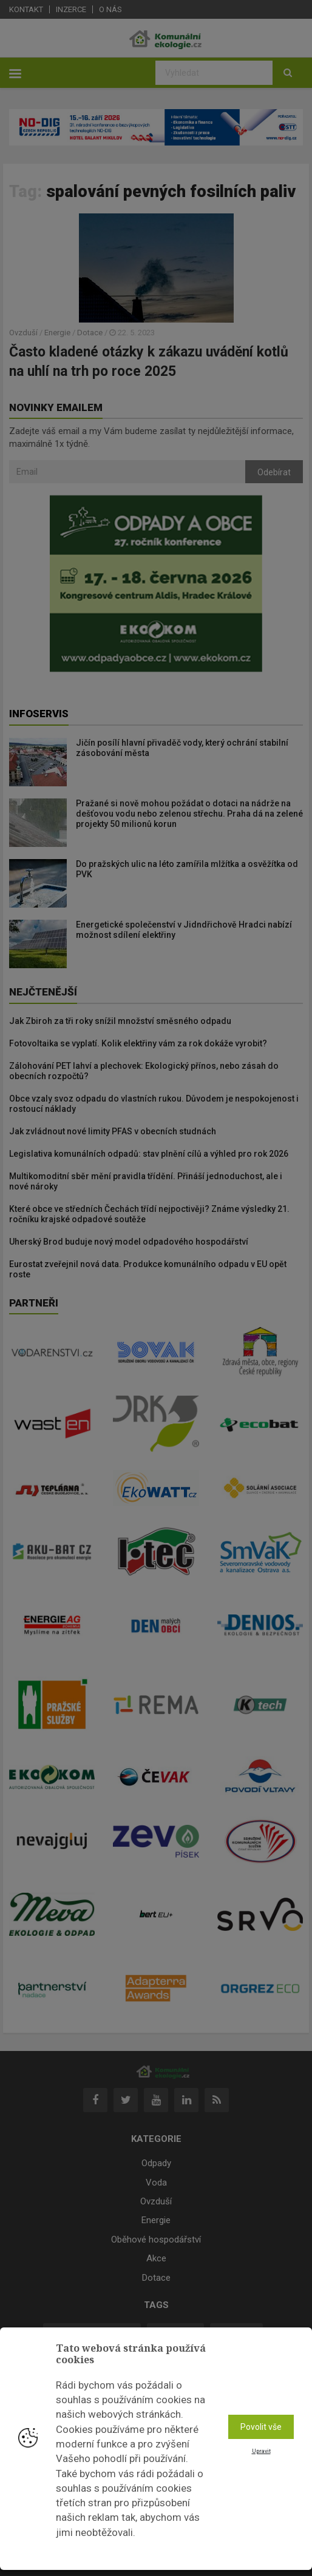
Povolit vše (261, 2427)
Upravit (261, 2451)
